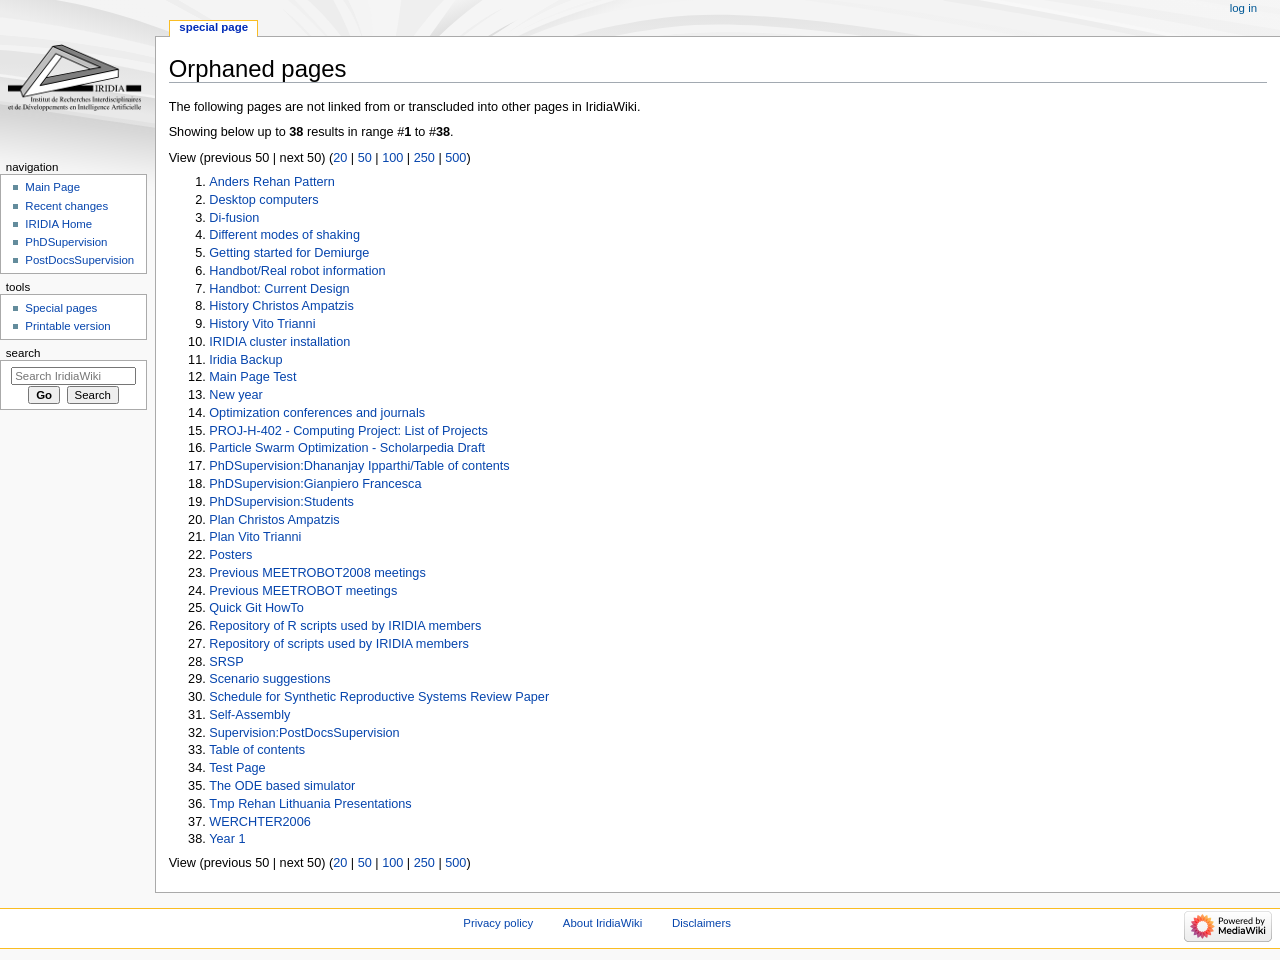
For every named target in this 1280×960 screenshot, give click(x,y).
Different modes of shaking (284, 235)
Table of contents (257, 750)
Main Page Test (252, 377)
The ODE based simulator (282, 786)
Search (23, 353)
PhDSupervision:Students (281, 502)
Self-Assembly (249, 715)
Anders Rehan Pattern (272, 182)
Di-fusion (234, 218)
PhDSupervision (66, 242)
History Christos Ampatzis (281, 306)
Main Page (52, 187)
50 (365, 158)
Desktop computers (263, 200)
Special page (213, 27)
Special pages (61, 308)
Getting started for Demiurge (289, 253)
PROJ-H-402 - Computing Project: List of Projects (348, 431)
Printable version (67, 326)
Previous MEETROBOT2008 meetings (317, 573)
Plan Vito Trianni (255, 537)
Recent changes (66, 206)
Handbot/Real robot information (297, 271)
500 (455, 158)
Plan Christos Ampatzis (274, 520)
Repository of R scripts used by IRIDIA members (345, 626)
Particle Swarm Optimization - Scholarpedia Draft (347, 448)
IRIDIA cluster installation (279, 342)
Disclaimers (701, 923)
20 (340, 158)
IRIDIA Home (58, 224)
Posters (230, 555)
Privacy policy (498, 923)
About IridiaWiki (602, 923)
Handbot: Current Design (279, 289)
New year (236, 395)
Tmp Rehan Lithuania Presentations (310, 804)
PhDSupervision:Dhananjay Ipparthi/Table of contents (359, 466)
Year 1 (227, 839)
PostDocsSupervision (79, 260)
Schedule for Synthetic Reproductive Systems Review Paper (379, 697)
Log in (1243, 8)
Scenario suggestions (269, 679)
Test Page (237, 768)
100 (392, 158)
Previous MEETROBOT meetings (303, 591)
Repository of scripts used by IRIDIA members (338, 644)
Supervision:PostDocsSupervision (304, 733)
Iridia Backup (245, 360)
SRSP (226, 662)
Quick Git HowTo (256, 608)
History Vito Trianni (262, 324)
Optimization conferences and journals (317, 413)
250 (424, 158)
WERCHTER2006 (260, 822)
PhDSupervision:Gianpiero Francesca (315, 484)
